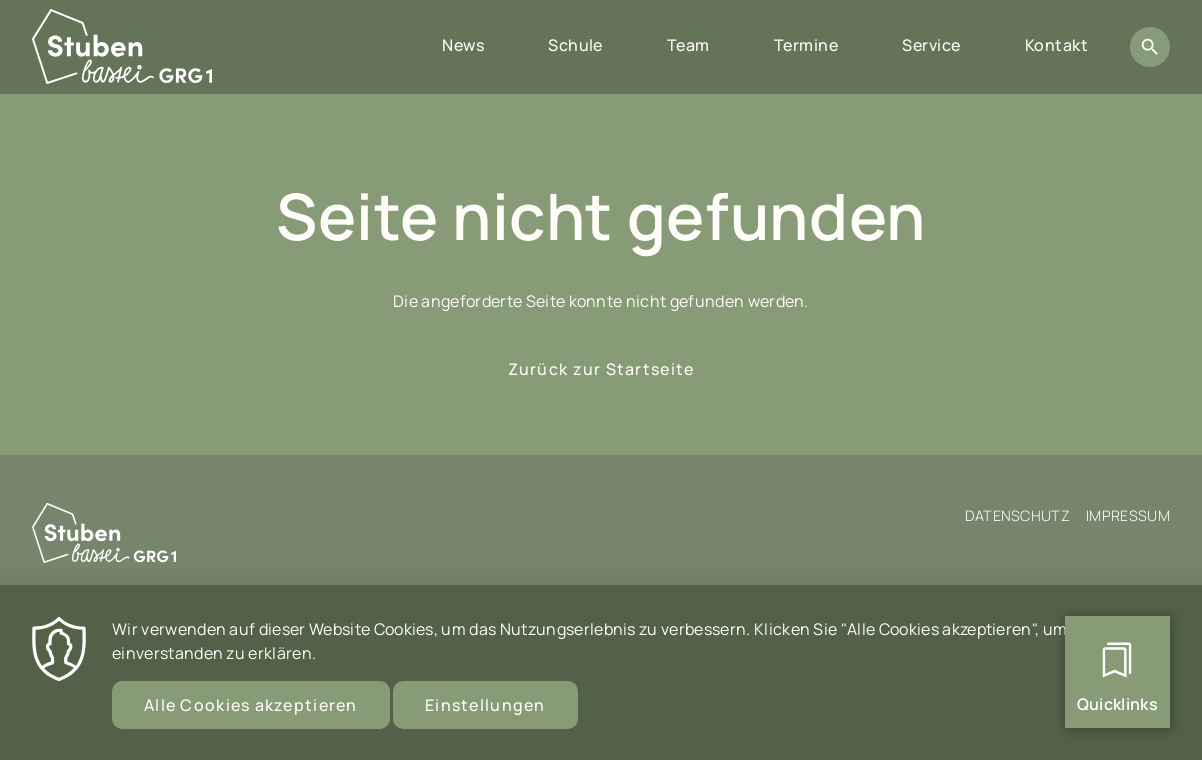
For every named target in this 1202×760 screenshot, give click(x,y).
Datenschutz (1018, 515)
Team (688, 45)
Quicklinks (1117, 704)
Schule (575, 45)
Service (931, 45)
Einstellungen (485, 717)
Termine (806, 45)
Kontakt (1056, 45)
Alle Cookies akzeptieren (251, 717)
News (463, 45)
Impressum (1128, 515)
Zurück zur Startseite (601, 369)
